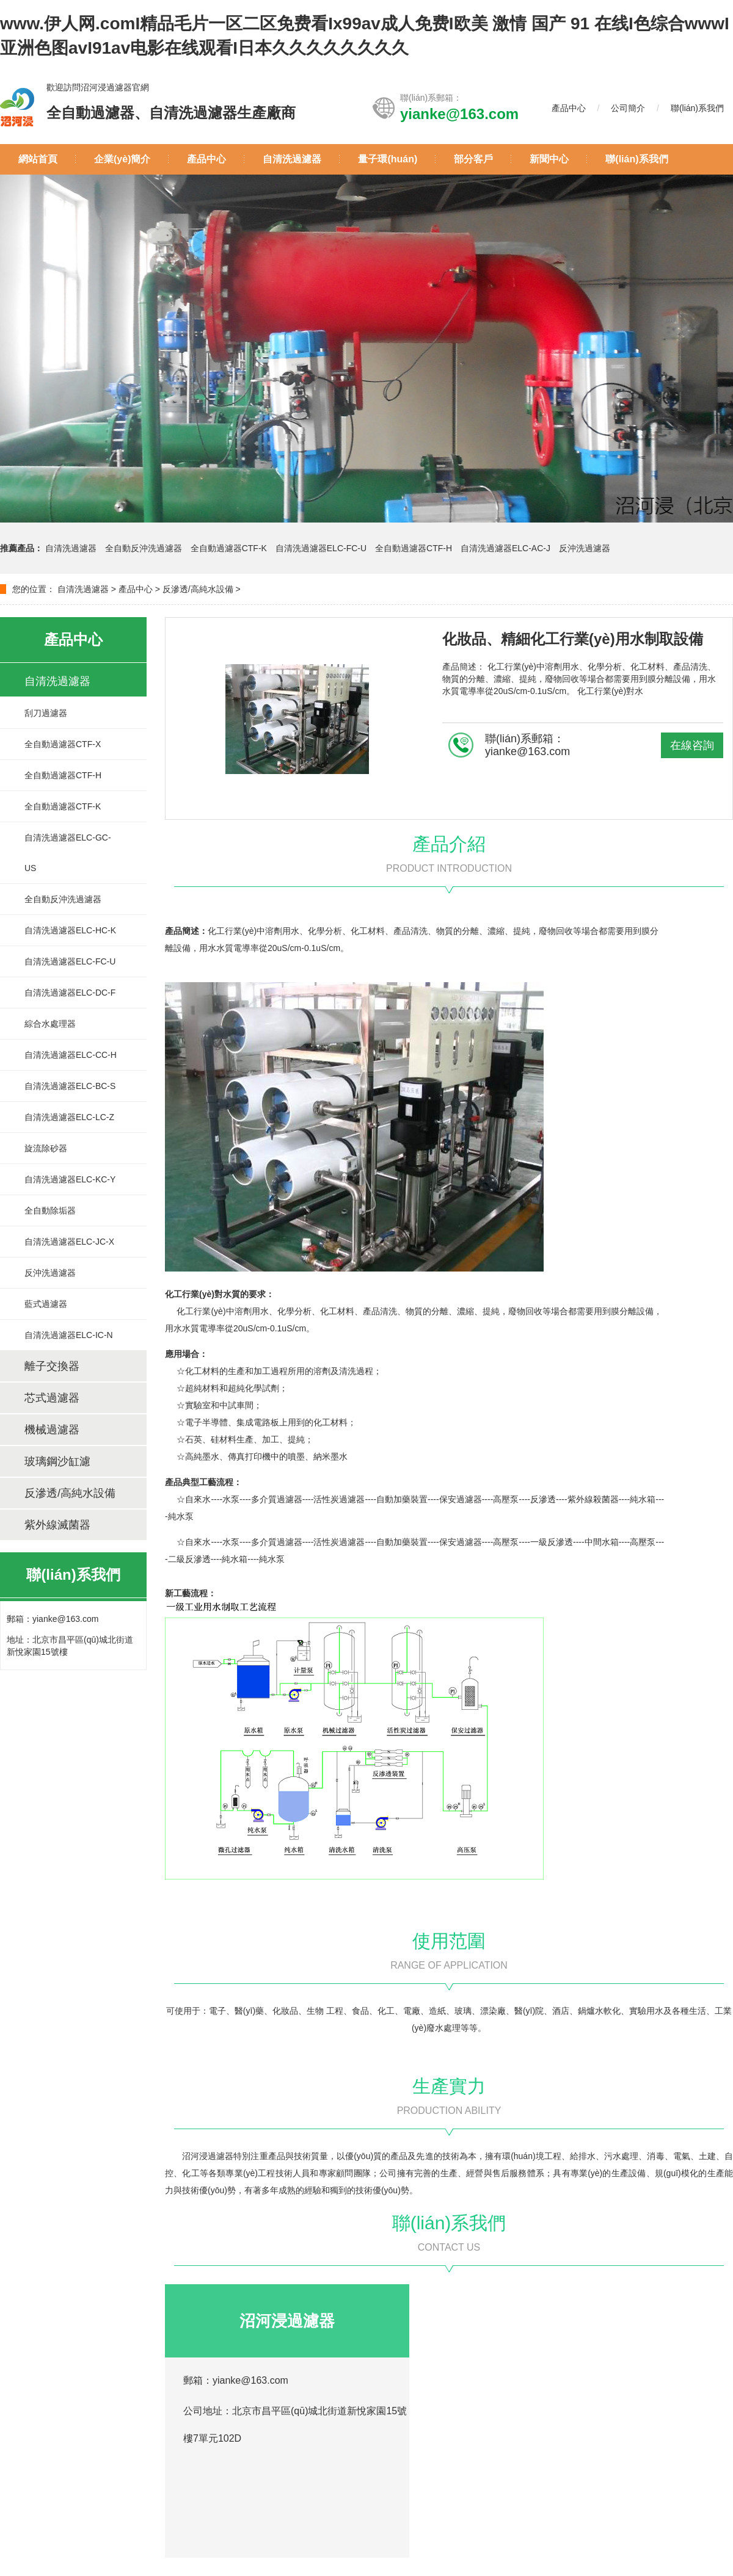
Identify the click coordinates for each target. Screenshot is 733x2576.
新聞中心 (549, 159)
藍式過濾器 (45, 1304)
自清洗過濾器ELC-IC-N (68, 1335)
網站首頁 (37, 159)
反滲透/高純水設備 (197, 589)
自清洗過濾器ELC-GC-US (67, 853)
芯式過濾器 (51, 1398)
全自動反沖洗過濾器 (144, 548)
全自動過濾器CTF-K (229, 548)
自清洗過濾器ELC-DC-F (69, 992)
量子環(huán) (387, 159)
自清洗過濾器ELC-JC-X (69, 1241)
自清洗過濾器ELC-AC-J (505, 548)
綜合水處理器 (50, 1024)
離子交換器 (51, 1366)
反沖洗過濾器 (584, 548)
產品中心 (569, 108)
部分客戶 (473, 159)
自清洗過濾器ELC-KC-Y (69, 1179)
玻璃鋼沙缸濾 (57, 1461)
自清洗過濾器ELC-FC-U (320, 548)
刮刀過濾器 (45, 713)
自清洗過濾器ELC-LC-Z (69, 1117)
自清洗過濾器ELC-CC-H (70, 1055)
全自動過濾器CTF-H (413, 548)
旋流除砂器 (45, 1148)
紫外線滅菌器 (57, 1525)
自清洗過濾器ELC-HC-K (70, 930)
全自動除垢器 (50, 1210)
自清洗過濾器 (292, 159)
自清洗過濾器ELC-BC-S (69, 1086)
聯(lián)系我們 (697, 108)
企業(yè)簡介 (122, 159)
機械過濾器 (51, 1430)
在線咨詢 (692, 745)
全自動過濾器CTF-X (62, 744)
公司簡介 (628, 108)
